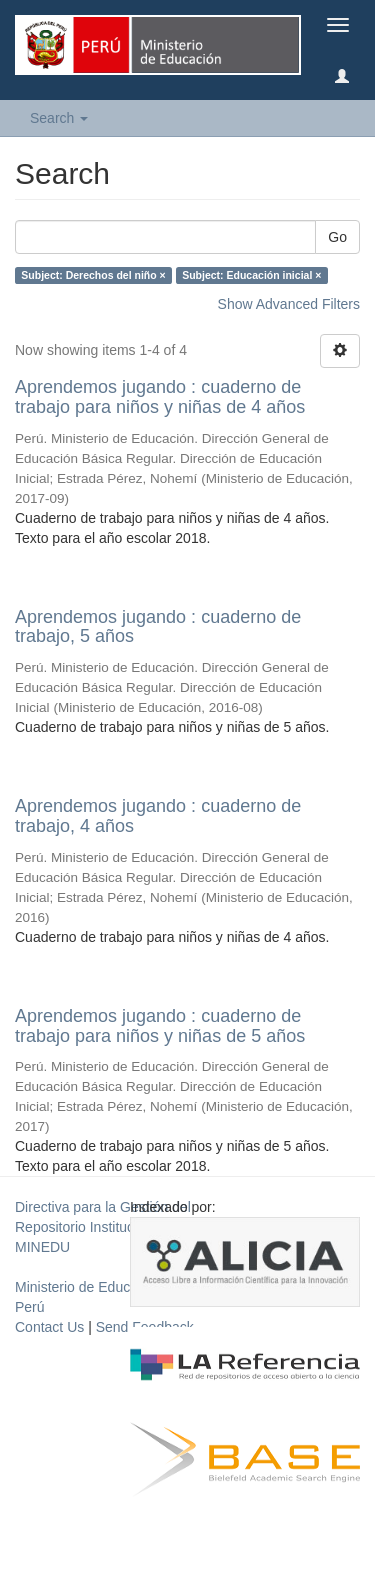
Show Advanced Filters (289, 304)
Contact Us (49, 1327)
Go (337, 237)
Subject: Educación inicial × (251, 275)
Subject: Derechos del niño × (93, 275)
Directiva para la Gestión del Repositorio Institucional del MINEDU (103, 1227)
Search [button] (59, 118)
